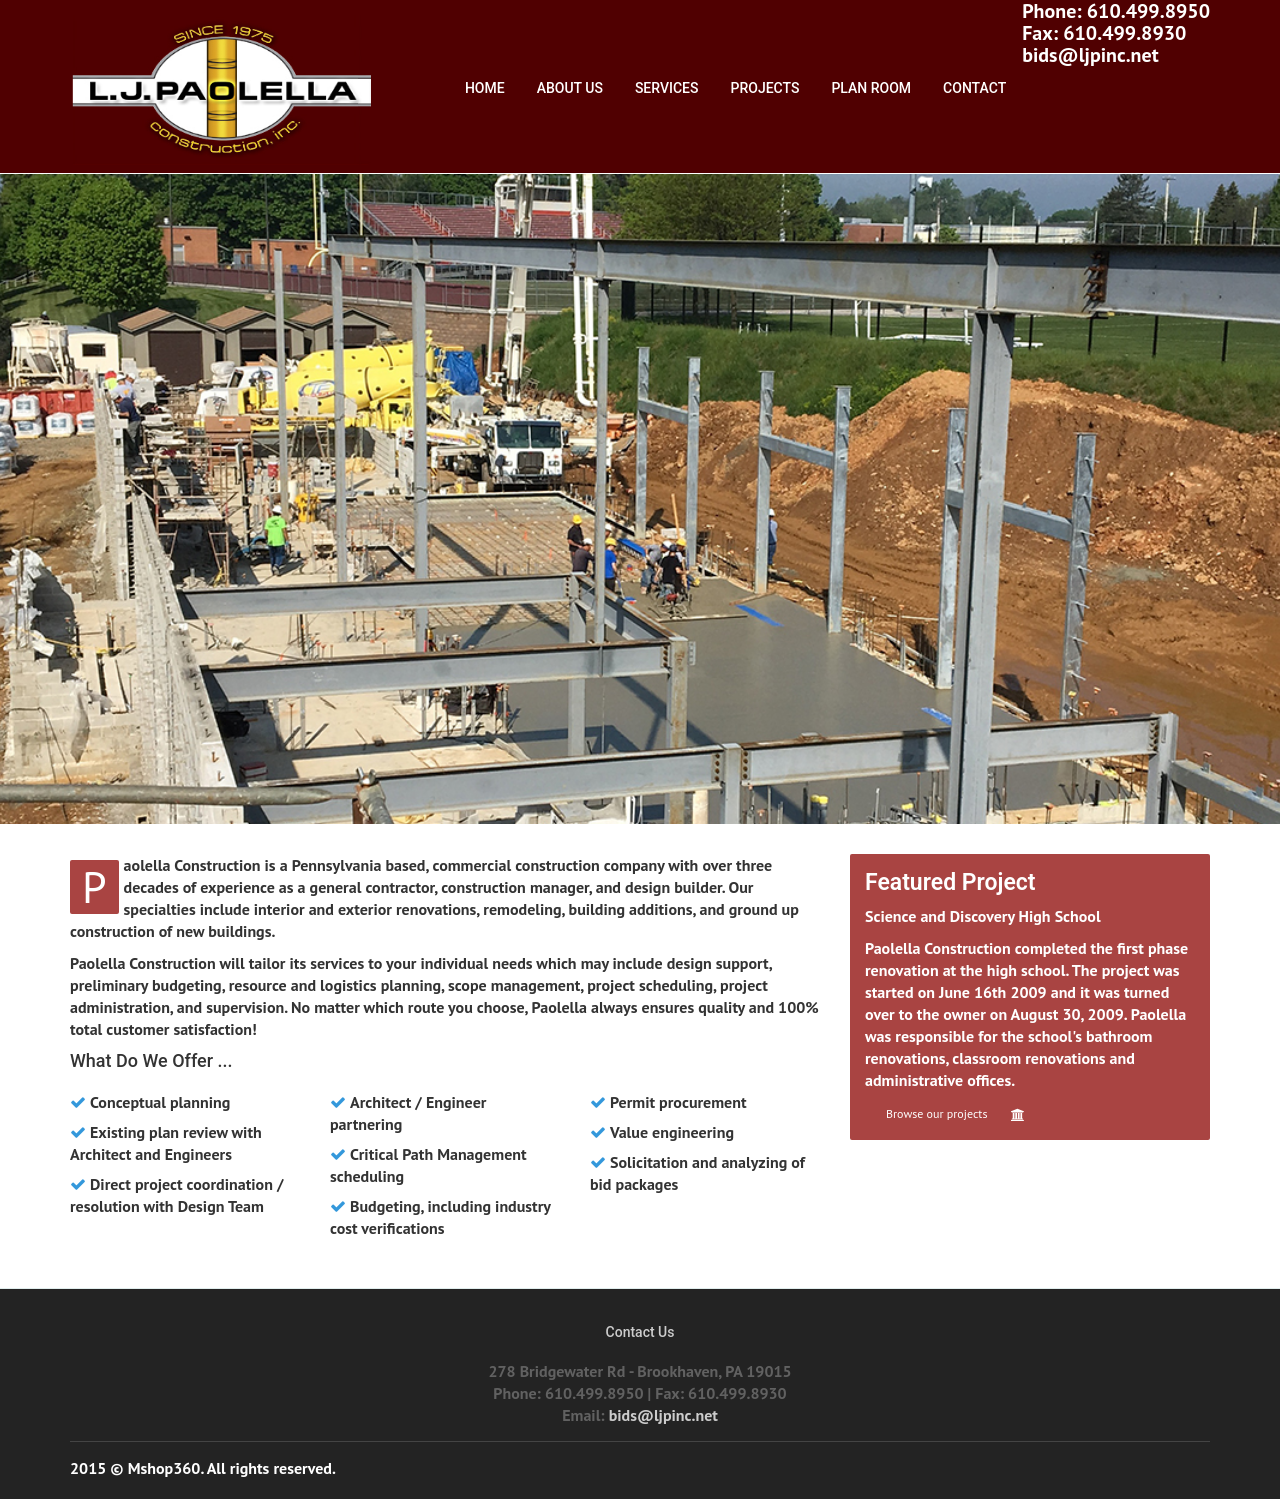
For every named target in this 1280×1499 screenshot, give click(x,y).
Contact (974, 88)
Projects (765, 88)
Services (667, 88)
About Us (570, 88)
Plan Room (871, 88)
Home (485, 88)
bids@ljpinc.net (1090, 55)
